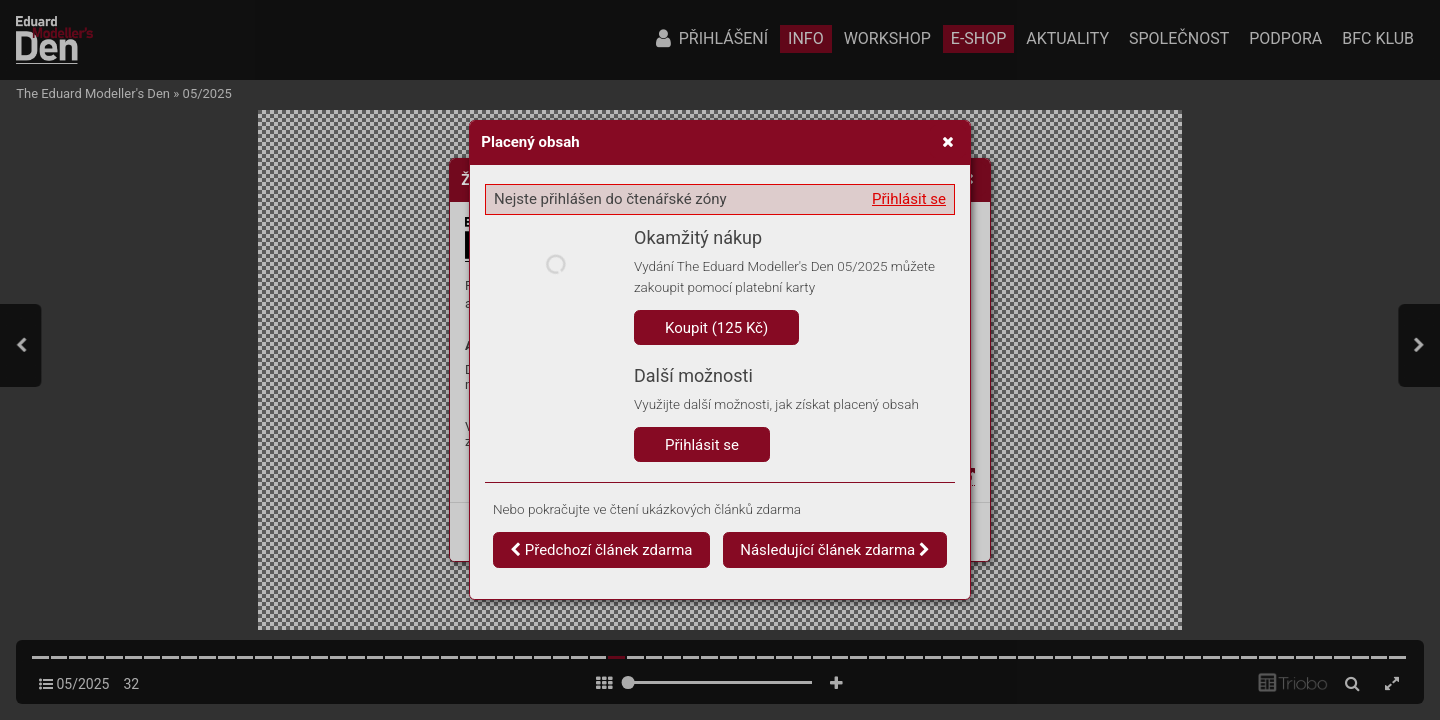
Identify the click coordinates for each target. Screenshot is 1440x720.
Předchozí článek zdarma (601, 550)
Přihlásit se (909, 199)
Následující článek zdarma (835, 550)
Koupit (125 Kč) (716, 328)
